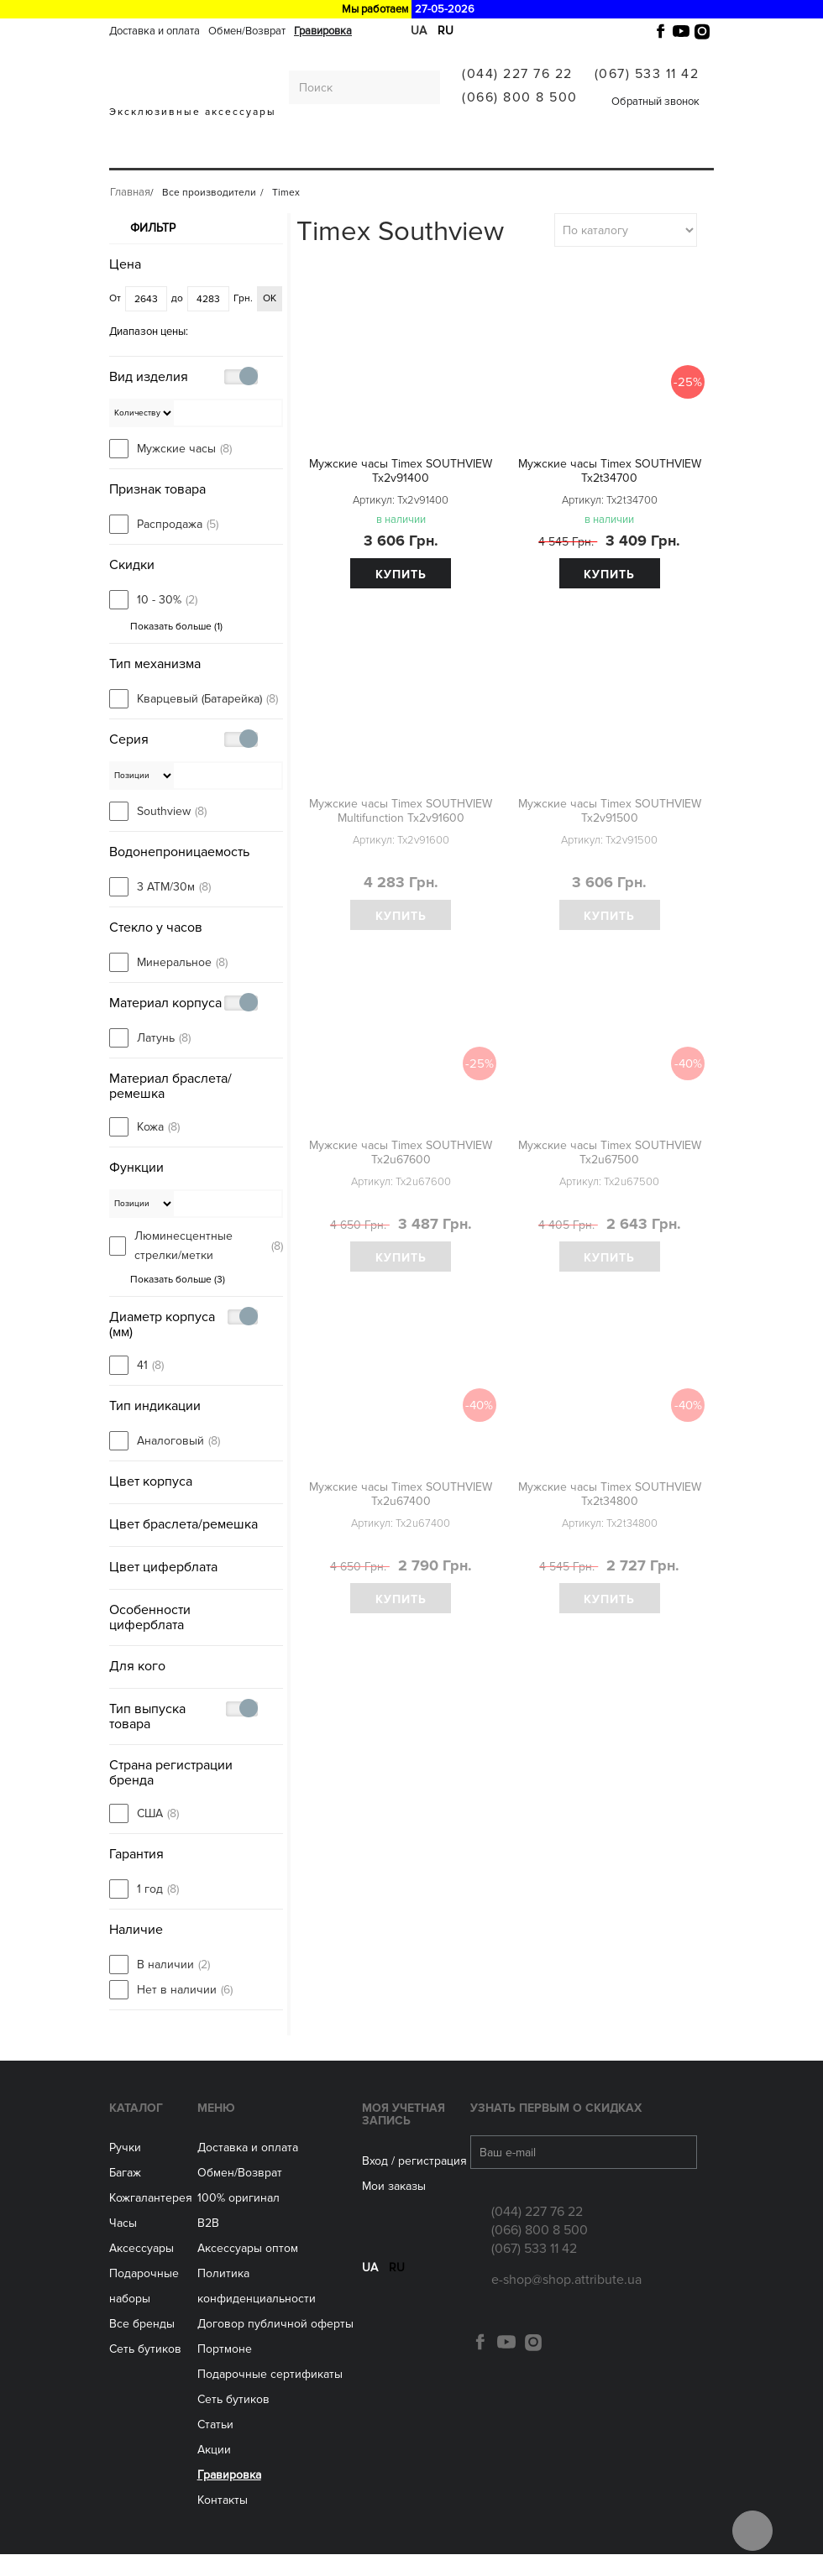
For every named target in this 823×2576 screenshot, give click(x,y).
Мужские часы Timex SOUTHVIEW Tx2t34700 (609, 471)
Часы (123, 2245)
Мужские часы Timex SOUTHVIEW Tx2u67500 (609, 1152)
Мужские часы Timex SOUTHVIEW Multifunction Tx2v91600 (400, 811)
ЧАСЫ (327, 153)
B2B (208, 2245)
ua (370, 2298)
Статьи (215, 2446)
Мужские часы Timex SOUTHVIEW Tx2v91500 (609, 811)
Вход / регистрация (414, 2182)
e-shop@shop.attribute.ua (566, 2301)
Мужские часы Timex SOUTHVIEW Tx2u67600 (400, 1152)
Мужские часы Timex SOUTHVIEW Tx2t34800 (609, 1494)
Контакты (222, 2522)
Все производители (589, 153)
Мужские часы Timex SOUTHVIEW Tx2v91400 (400, 471)
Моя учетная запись (403, 2135)
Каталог (136, 2129)
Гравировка (323, 31)
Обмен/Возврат (247, 31)
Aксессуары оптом (247, 2270)
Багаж (178, 153)
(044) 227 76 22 (517, 73)
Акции (214, 2471)
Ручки (131, 153)
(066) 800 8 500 (520, 97)
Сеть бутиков (474, 153)
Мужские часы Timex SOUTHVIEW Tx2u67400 (400, 1494)
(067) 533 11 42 (647, 73)
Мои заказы (394, 2207)
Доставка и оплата (154, 31)
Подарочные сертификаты (270, 2396)
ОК (269, 301)
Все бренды (142, 2345)
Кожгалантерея (255, 153)
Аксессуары (388, 153)
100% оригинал (238, 2220)
